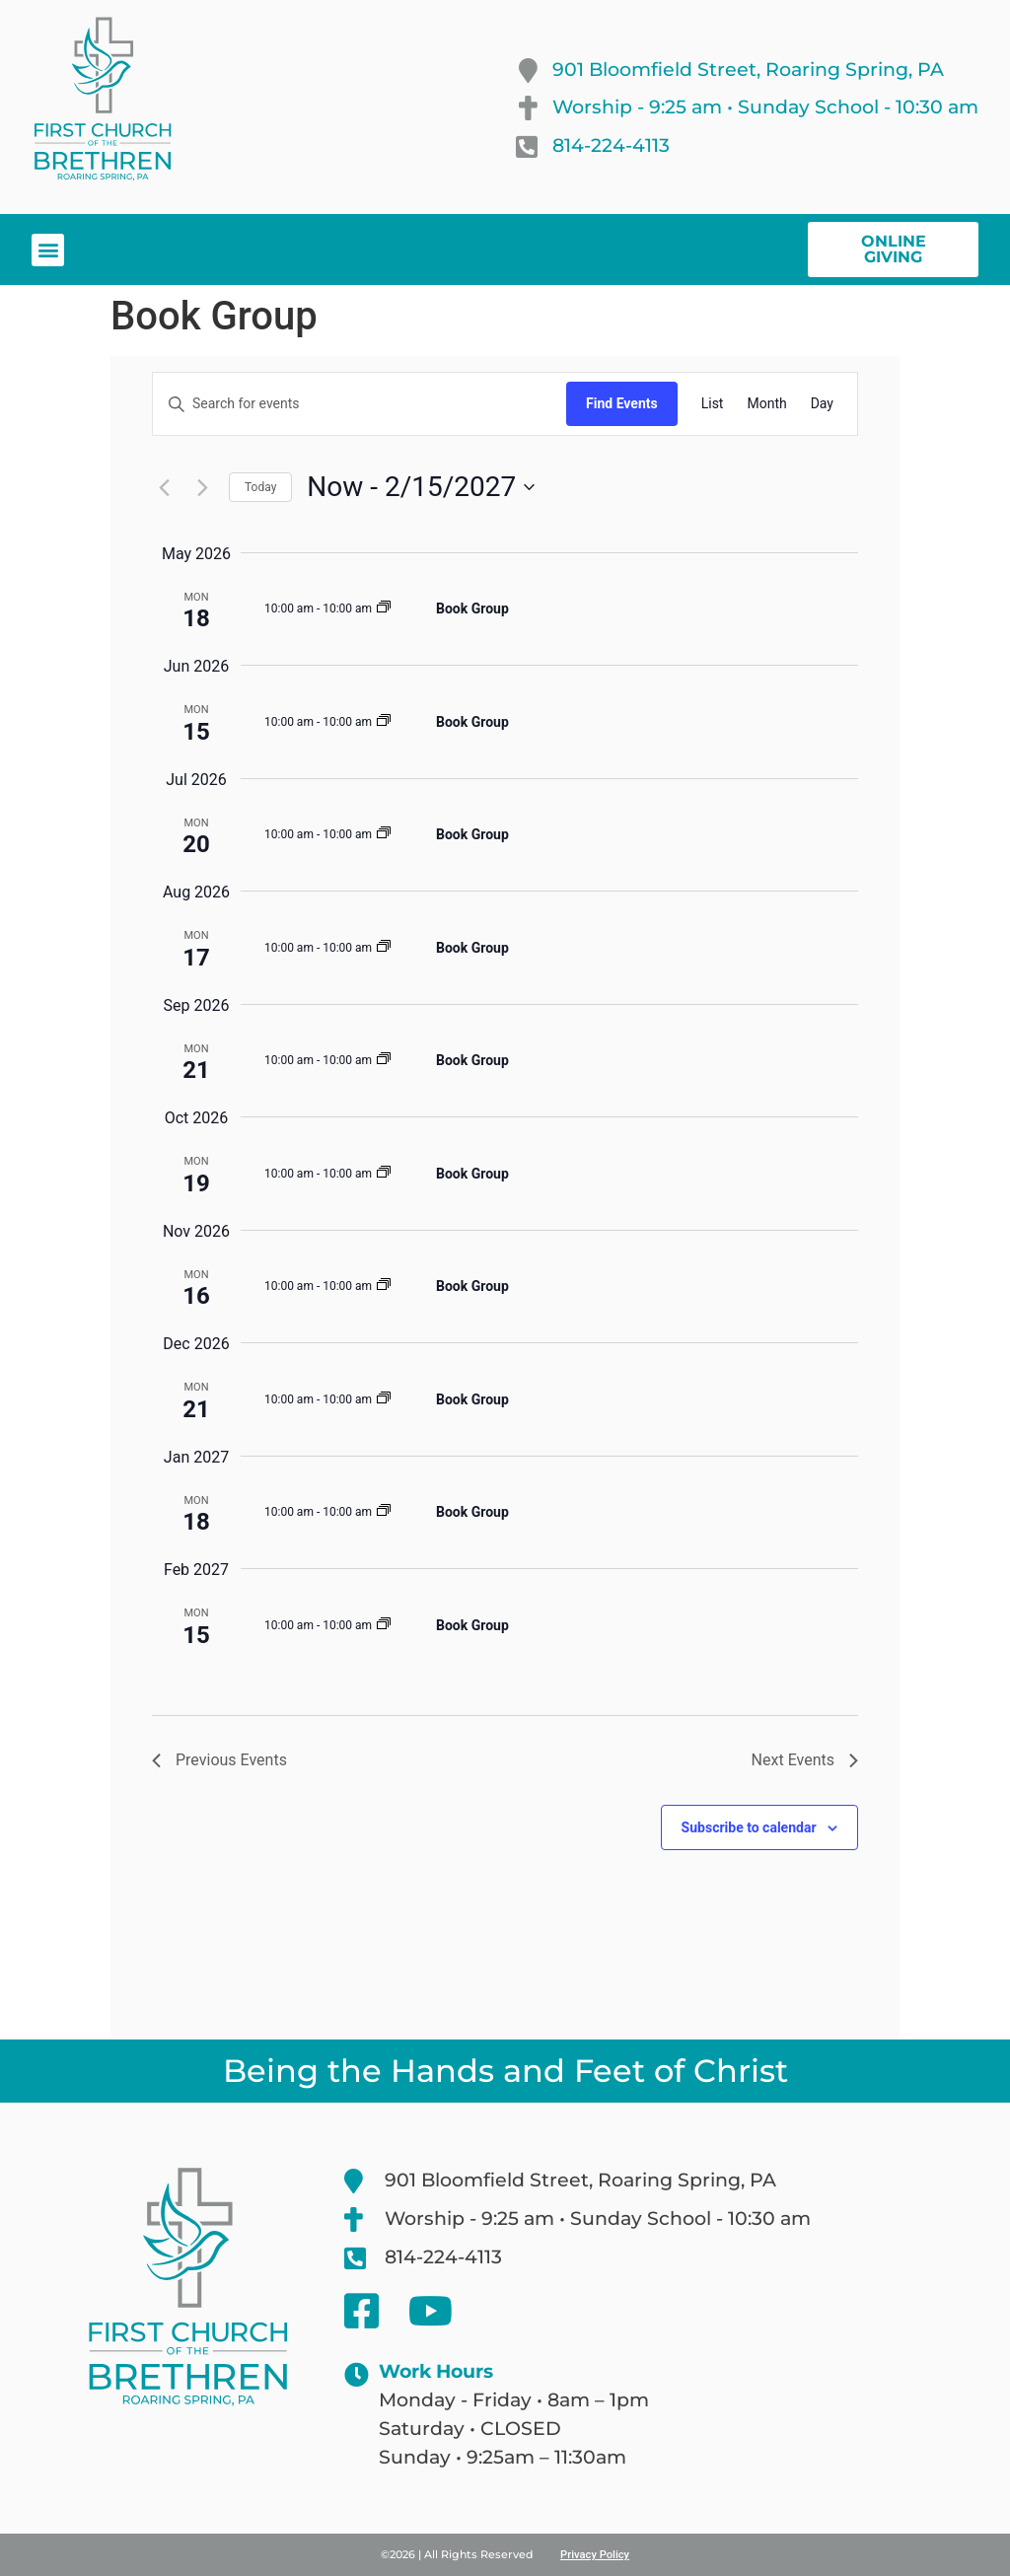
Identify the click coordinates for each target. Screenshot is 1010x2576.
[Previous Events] (164, 487)
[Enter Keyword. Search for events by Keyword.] (359, 404)
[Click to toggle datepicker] (421, 487)
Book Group (472, 608)
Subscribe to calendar (749, 1827)
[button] (48, 250)
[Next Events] (202, 487)
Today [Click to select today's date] (260, 487)
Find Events (622, 403)
